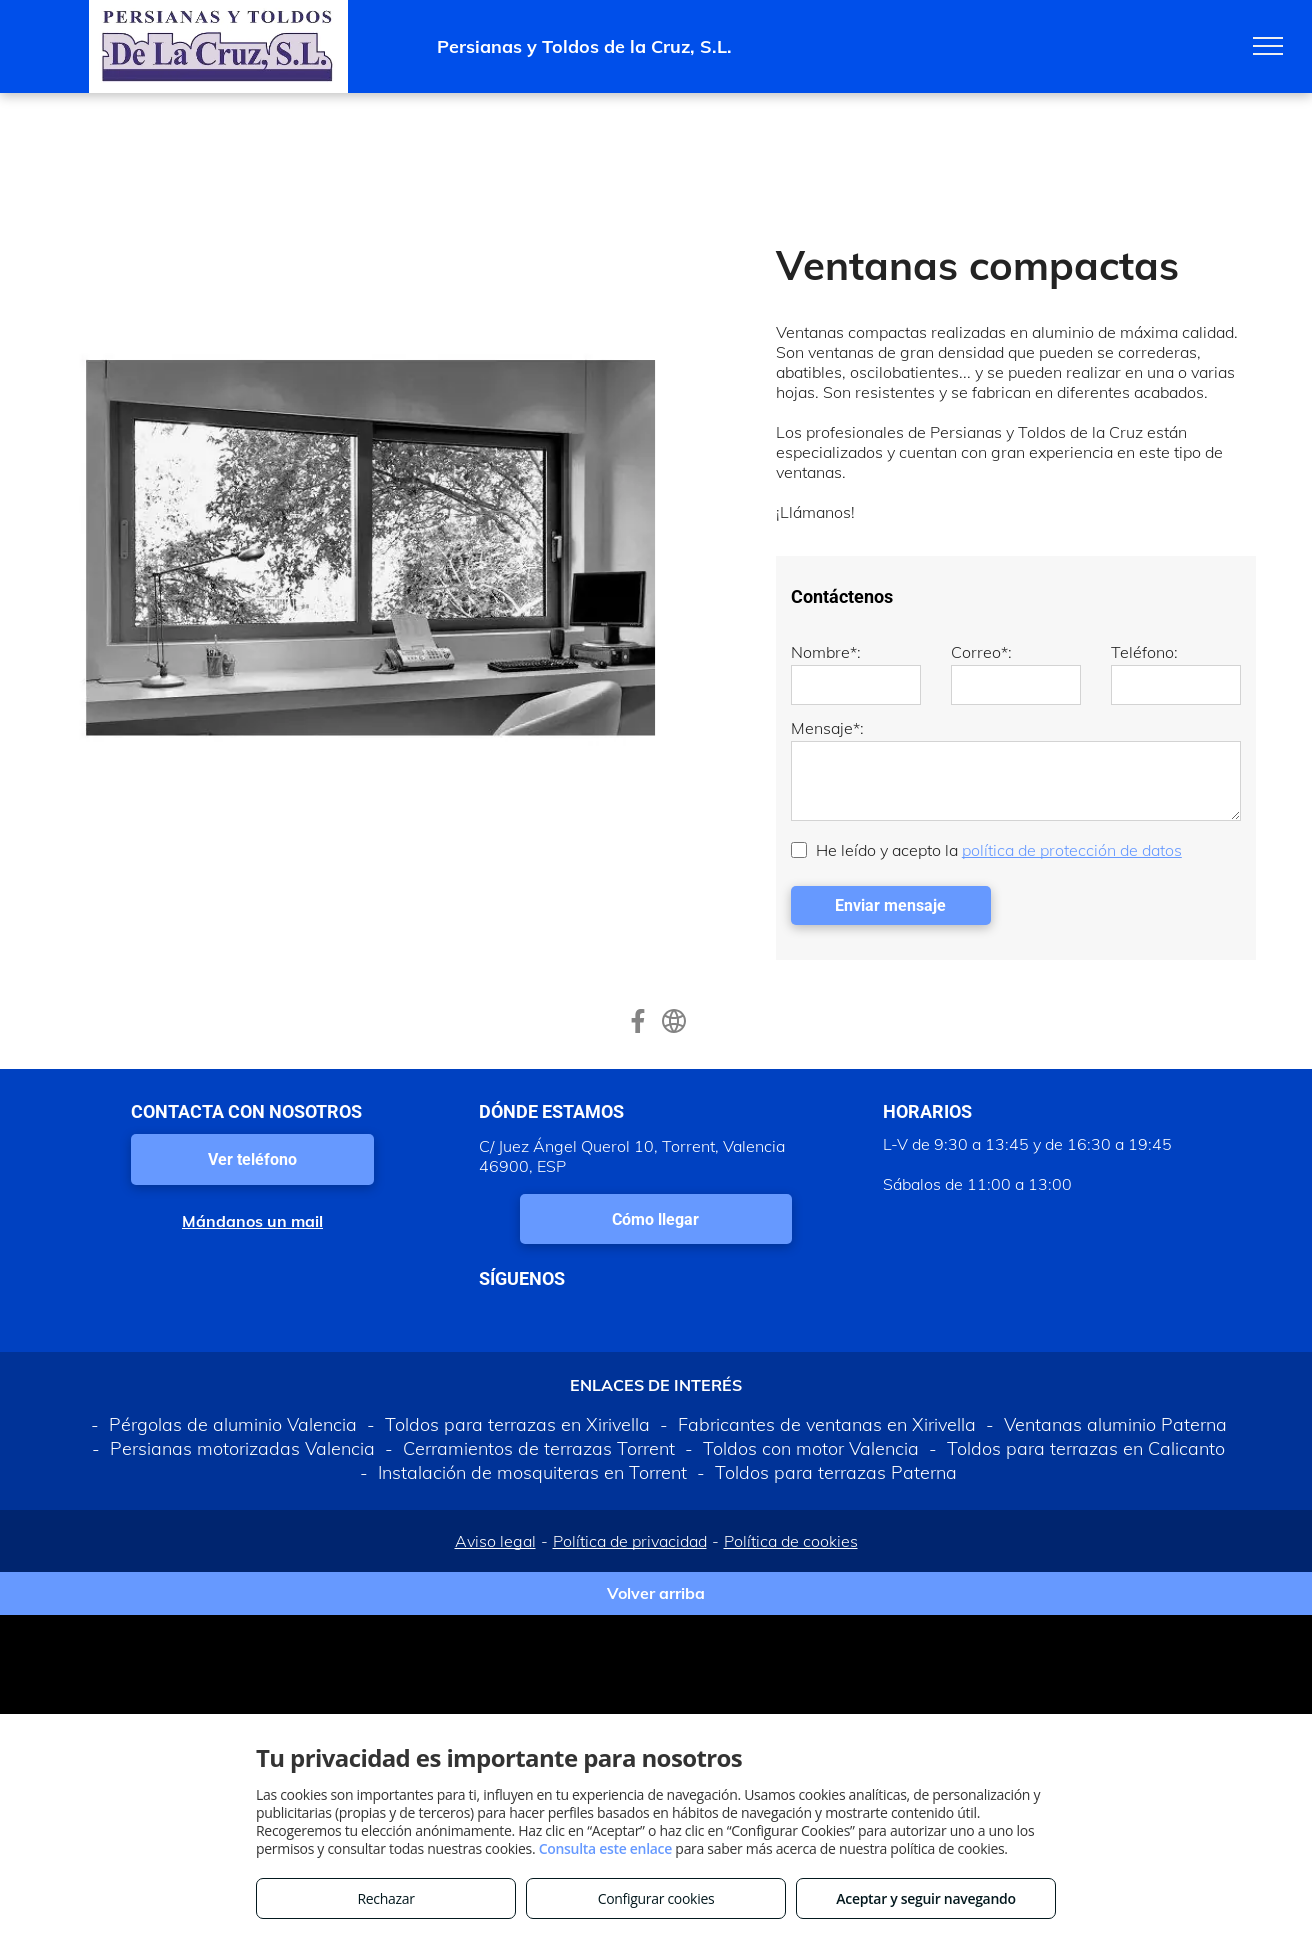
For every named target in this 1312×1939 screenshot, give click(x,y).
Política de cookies (791, 1541)
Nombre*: (826, 652)
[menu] (1268, 46)
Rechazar (385, 1898)
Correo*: (981, 652)
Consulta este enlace (605, 1848)
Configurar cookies (656, 1898)
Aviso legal (495, 1541)
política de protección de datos (1072, 850)
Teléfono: (1144, 652)
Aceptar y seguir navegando (925, 1898)
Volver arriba (656, 1593)
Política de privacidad (630, 1541)
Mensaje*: (827, 728)
